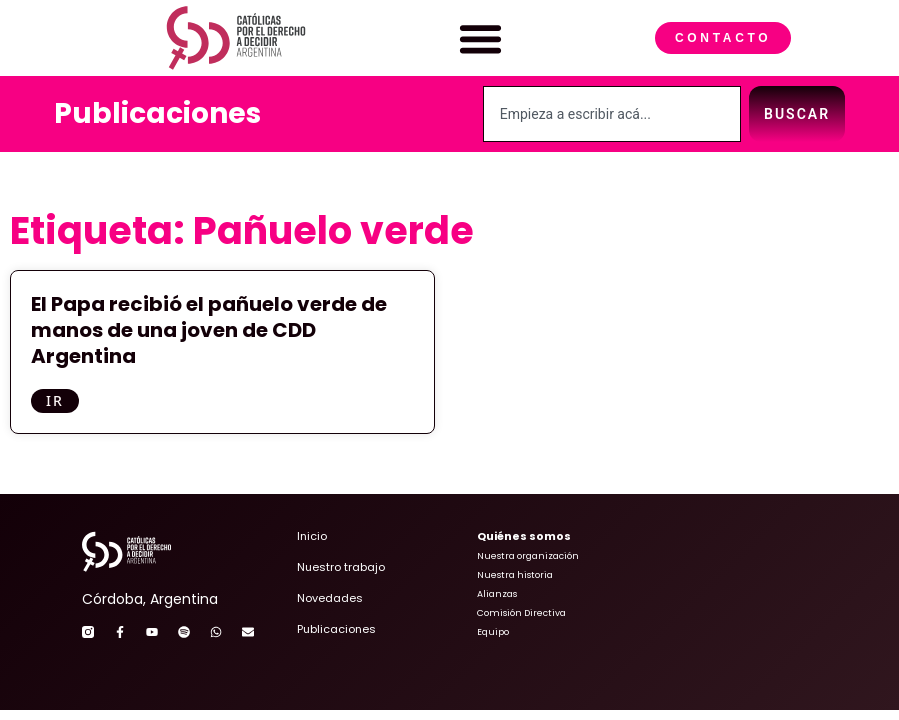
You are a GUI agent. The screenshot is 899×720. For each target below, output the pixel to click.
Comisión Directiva (521, 613)
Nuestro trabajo (341, 567)
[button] (481, 38)
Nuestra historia (515, 575)
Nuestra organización (528, 556)
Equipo (493, 632)
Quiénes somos (524, 536)
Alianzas (497, 594)
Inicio (312, 536)
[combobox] (612, 114)
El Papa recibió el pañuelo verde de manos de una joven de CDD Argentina (209, 330)
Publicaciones (157, 113)
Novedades (330, 598)
